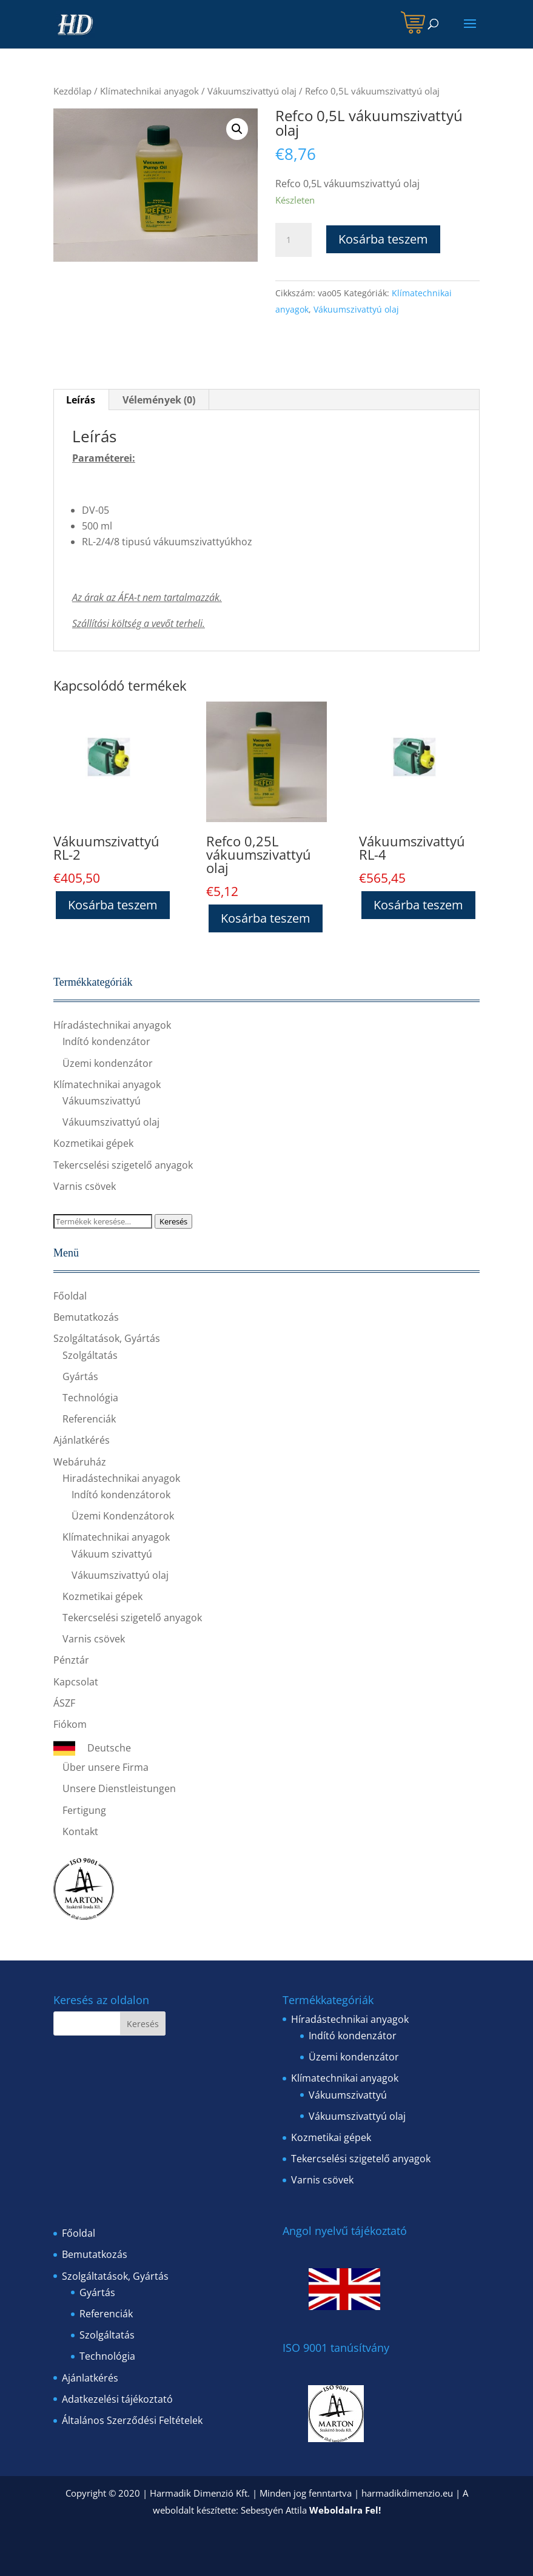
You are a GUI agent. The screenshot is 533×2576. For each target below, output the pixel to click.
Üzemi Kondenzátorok (123, 1515)
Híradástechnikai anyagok (112, 1025)
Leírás (80, 400)
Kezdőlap (72, 91)
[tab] (81, 400)
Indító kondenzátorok (121, 1494)
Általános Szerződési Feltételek (132, 2420)
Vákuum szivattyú (112, 1554)
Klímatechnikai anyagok (149, 91)
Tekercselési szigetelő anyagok (123, 1165)
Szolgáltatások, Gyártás (106, 1338)
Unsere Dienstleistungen (119, 1788)
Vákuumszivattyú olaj (252, 91)
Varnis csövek (84, 1186)
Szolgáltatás (90, 1355)
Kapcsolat (75, 1681)
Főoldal (70, 1296)
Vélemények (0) (158, 400)
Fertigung (84, 1810)
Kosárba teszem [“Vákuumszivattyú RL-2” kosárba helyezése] (113, 905)
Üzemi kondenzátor (107, 1063)
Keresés (173, 1221)
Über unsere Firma (105, 1767)
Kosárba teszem (383, 239)
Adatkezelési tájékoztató (117, 2399)
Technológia (90, 1397)
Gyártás (80, 1376)
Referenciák (89, 1419)
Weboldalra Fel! (345, 2510)
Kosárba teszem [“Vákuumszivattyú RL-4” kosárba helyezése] (418, 905)
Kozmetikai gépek (93, 1143)
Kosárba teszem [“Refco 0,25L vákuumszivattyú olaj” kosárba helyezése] (265, 918)
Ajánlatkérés (81, 1440)
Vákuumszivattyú (101, 1100)
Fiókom (70, 1724)
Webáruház (79, 1462)
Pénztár (71, 1660)
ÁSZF (64, 1703)
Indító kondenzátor (106, 1041)
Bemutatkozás (86, 1317)
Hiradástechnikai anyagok (121, 1478)
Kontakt (80, 1831)
